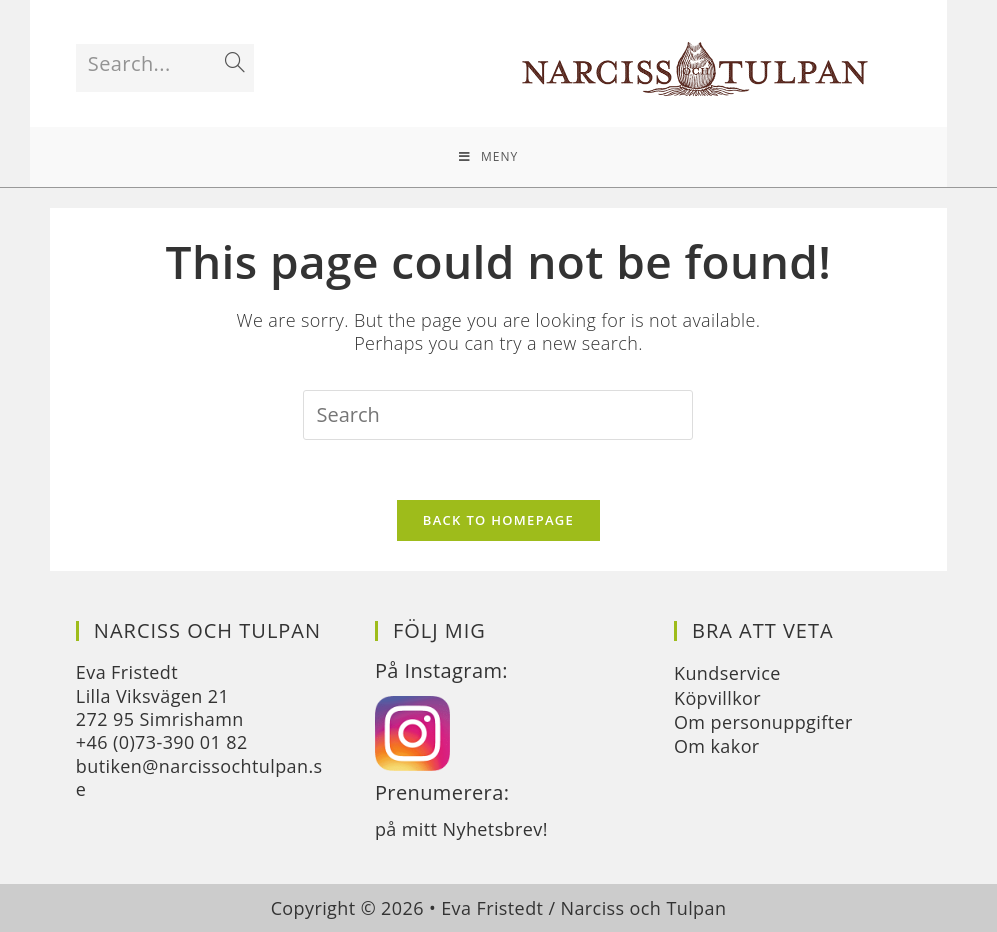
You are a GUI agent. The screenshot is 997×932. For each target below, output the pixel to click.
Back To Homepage (498, 520)
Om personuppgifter (763, 722)
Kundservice (727, 673)
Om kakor (717, 746)
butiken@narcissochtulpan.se (199, 777)
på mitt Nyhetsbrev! (461, 829)
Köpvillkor (717, 698)
